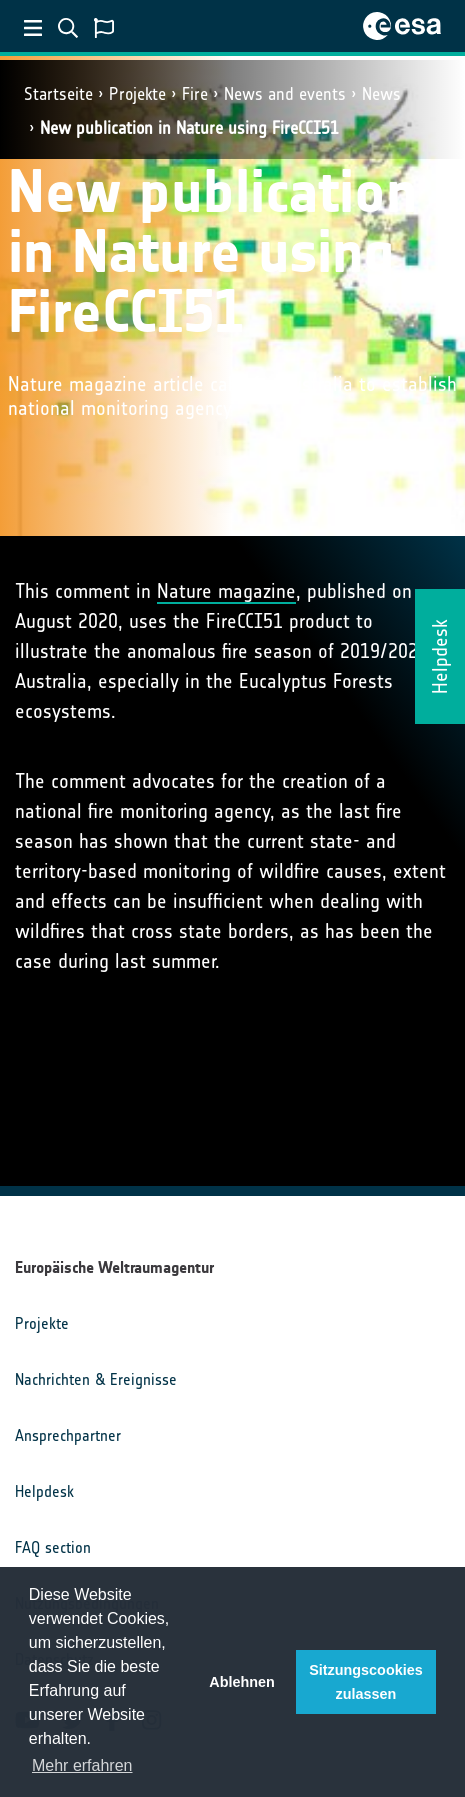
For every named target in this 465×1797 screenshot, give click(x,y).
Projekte (137, 94)
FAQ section (53, 1547)
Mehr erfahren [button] (82, 1765)
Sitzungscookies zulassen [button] (366, 1682)
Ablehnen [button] (242, 1682)
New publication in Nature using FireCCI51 (189, 128)
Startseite (58, 94)
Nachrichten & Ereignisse (96, 1379)
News (381, 94)
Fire (195, 94)
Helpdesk (44, 1491)
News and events (285, 94)
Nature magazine (226, 591)
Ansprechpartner (68, 1435)
